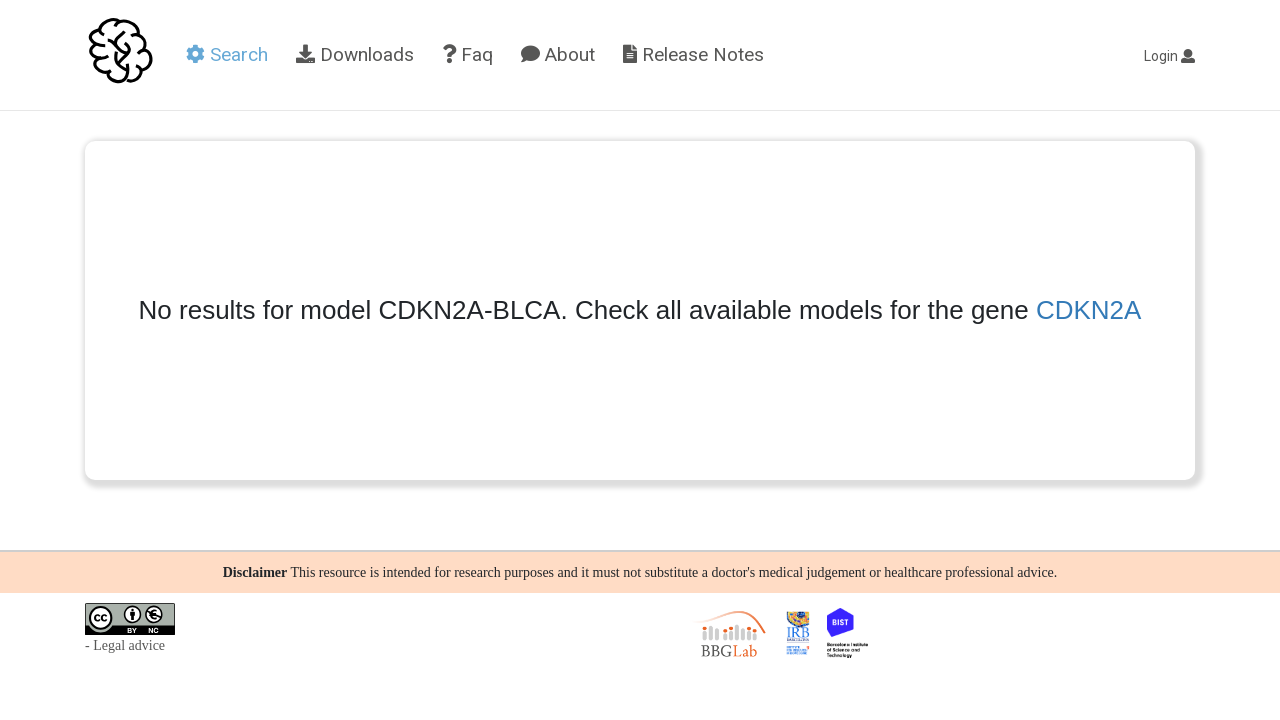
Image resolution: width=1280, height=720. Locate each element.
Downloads (355, 54)
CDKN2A (1088, 310)
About (558, 54)
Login (1169, 56)
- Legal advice (125, 645)
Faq (467, 54)
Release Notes (693, 54)
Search (227, 54)
